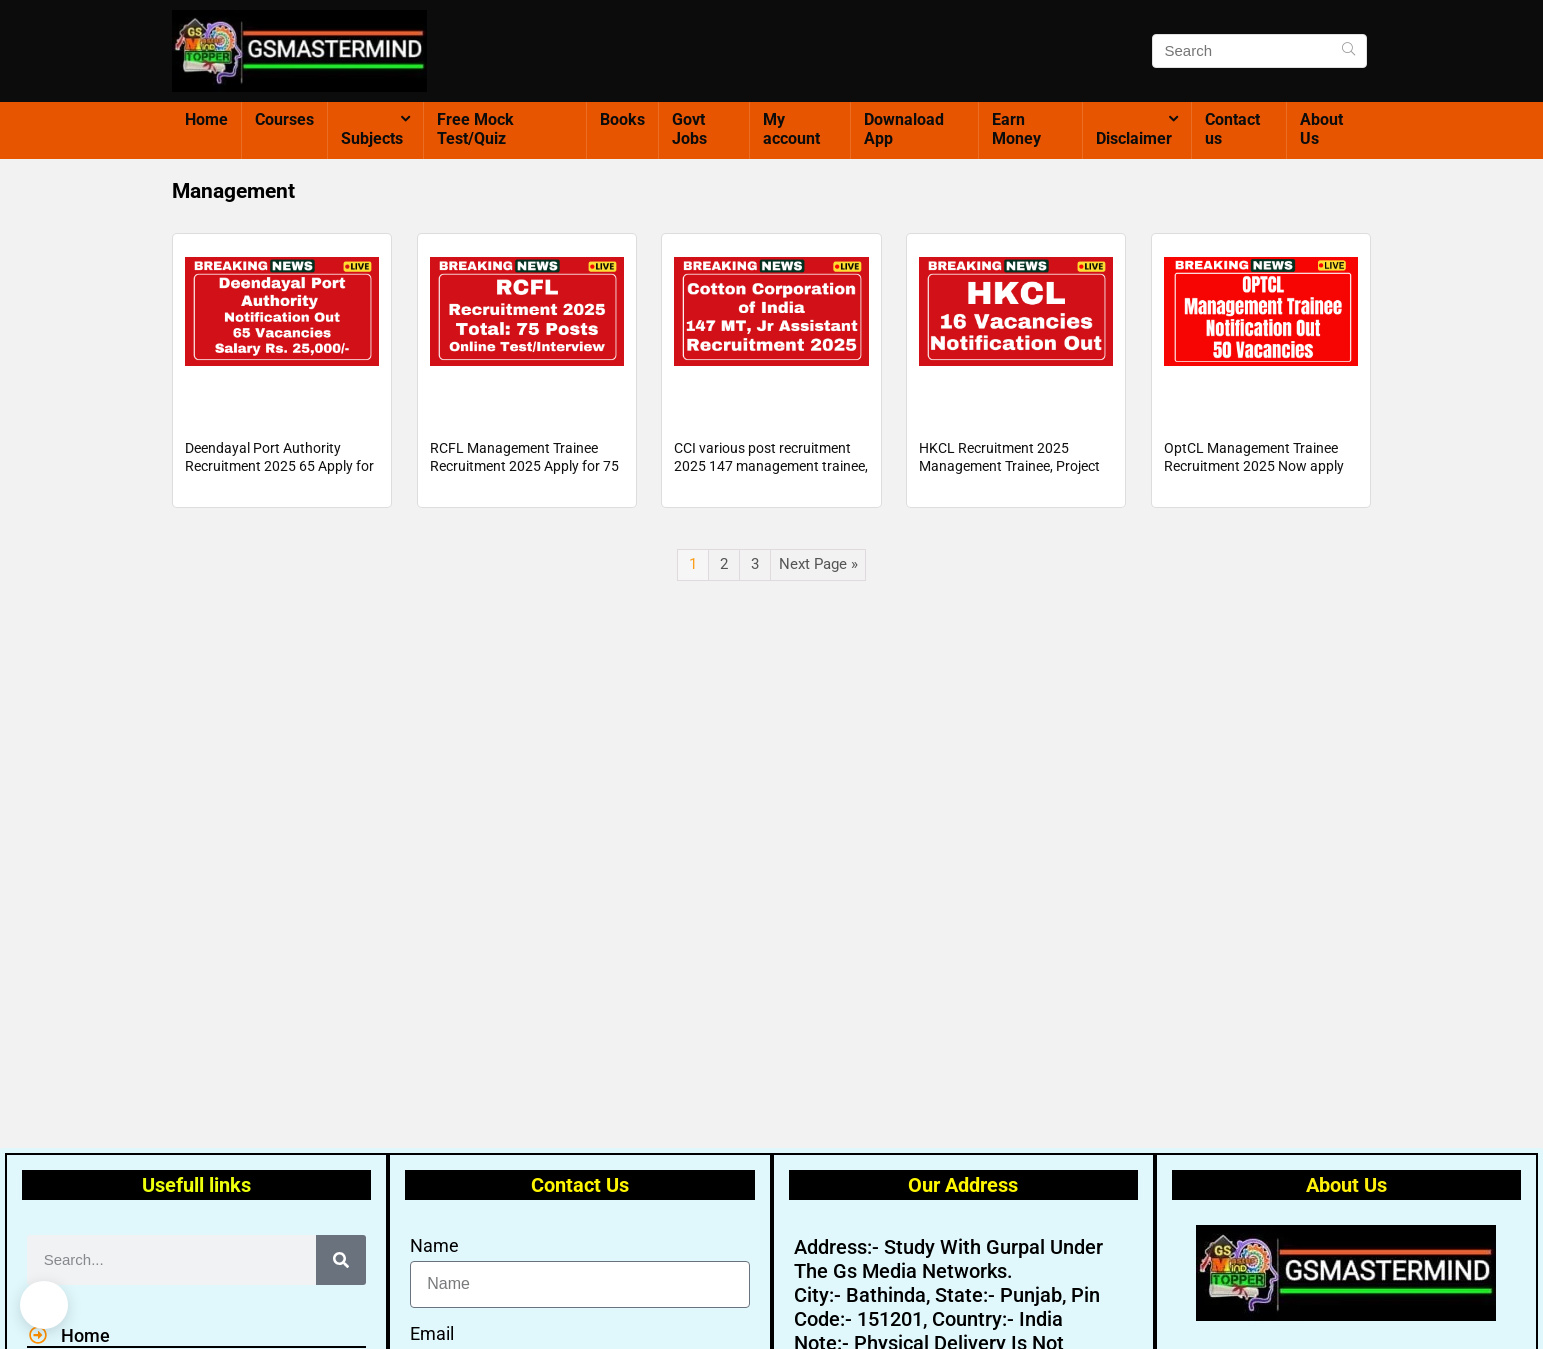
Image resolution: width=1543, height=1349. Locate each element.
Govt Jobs (689, 129)
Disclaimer (1134, 138)
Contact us (1232, 129)
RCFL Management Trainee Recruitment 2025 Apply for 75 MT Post (524, 485)
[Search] (1348, 51)
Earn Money (1016, 129)
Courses (284, 119)
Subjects (372, 138)
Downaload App (904, 129)
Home (206, 119)
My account (791, 129)
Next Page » (818, 583)
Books (622, 119)
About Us (1321, 129)
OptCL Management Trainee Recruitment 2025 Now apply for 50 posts (1254, 485)
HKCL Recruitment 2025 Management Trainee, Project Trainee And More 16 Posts (1009, 485)
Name (434, 1245)
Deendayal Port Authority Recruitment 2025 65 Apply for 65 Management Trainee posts (279, 485)
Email (432, 1333)
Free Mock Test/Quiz (475, 129)
